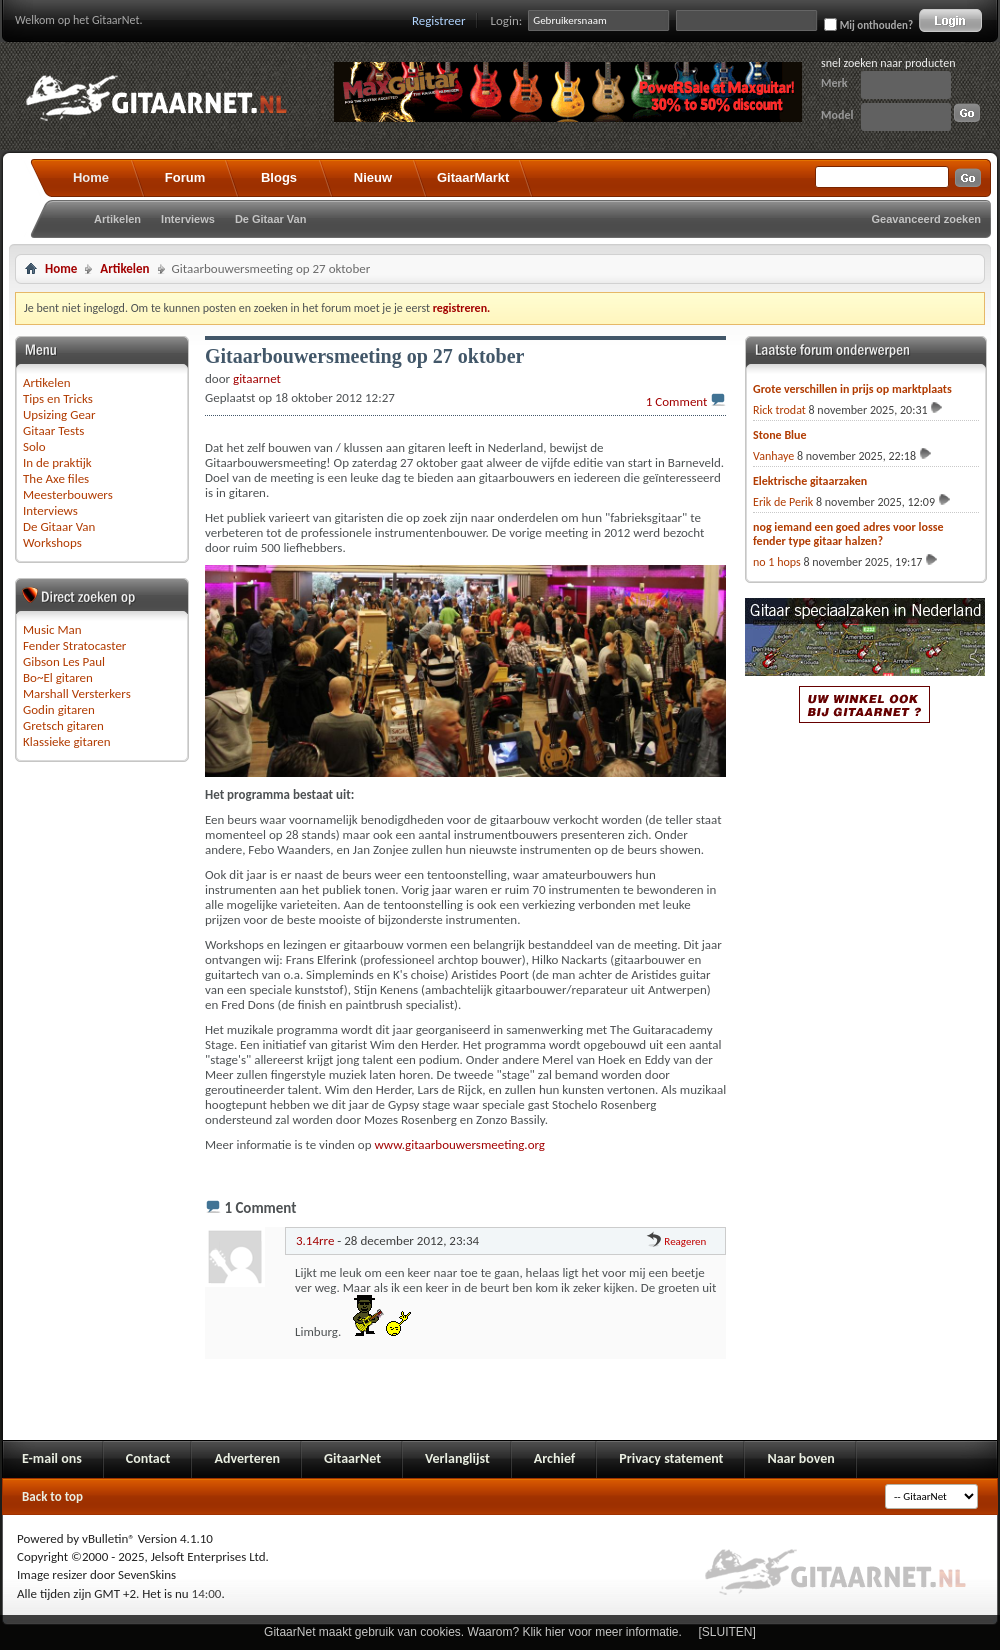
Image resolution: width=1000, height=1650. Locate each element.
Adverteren (247, 1458)
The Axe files (56, 478)
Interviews (188, 219)
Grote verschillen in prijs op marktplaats (852, 389)
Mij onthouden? (868, 25)
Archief (554, 1458)
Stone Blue (780, 435)
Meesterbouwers (68, 494)
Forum (185, 177)
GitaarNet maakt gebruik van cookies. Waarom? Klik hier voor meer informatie (471, 1632)
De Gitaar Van (271, 219)
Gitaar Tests (53, 430)
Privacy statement (671, 1458)
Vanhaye (773, 456)
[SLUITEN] (727, 1632)
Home (91, 177)
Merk (834, 83)
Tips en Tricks (58, 398)
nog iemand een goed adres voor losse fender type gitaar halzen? (848, 534)
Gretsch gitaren (63, 725)
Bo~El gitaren (58, 677)
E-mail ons (52, 1458)
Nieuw (373, 177)
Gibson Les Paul (64, 661)
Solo (34, 446)
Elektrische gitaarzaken (810, 481)
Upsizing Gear (59, 414)
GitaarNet (352, 1458)
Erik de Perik (783, 502)
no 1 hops (777, 562)
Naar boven (800, 1458)
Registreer (439, 20)
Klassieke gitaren (67, 741)
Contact (148, 1458)
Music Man (52, 629)
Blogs (279, 177)
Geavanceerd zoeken (926, 219)
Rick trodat (779, 410)
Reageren (676, 1241)
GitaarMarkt (473, 177)
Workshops (52, 542)
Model (837, 115)
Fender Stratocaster (74, 645)
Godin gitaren (59, 709)
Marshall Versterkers (77, 693)
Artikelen (117, 219)
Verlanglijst (457, 1458)
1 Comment (677, 401)
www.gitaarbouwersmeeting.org (460, 1144)
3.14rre (315, 1240)
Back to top (52, 1496)
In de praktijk (57, 462)
